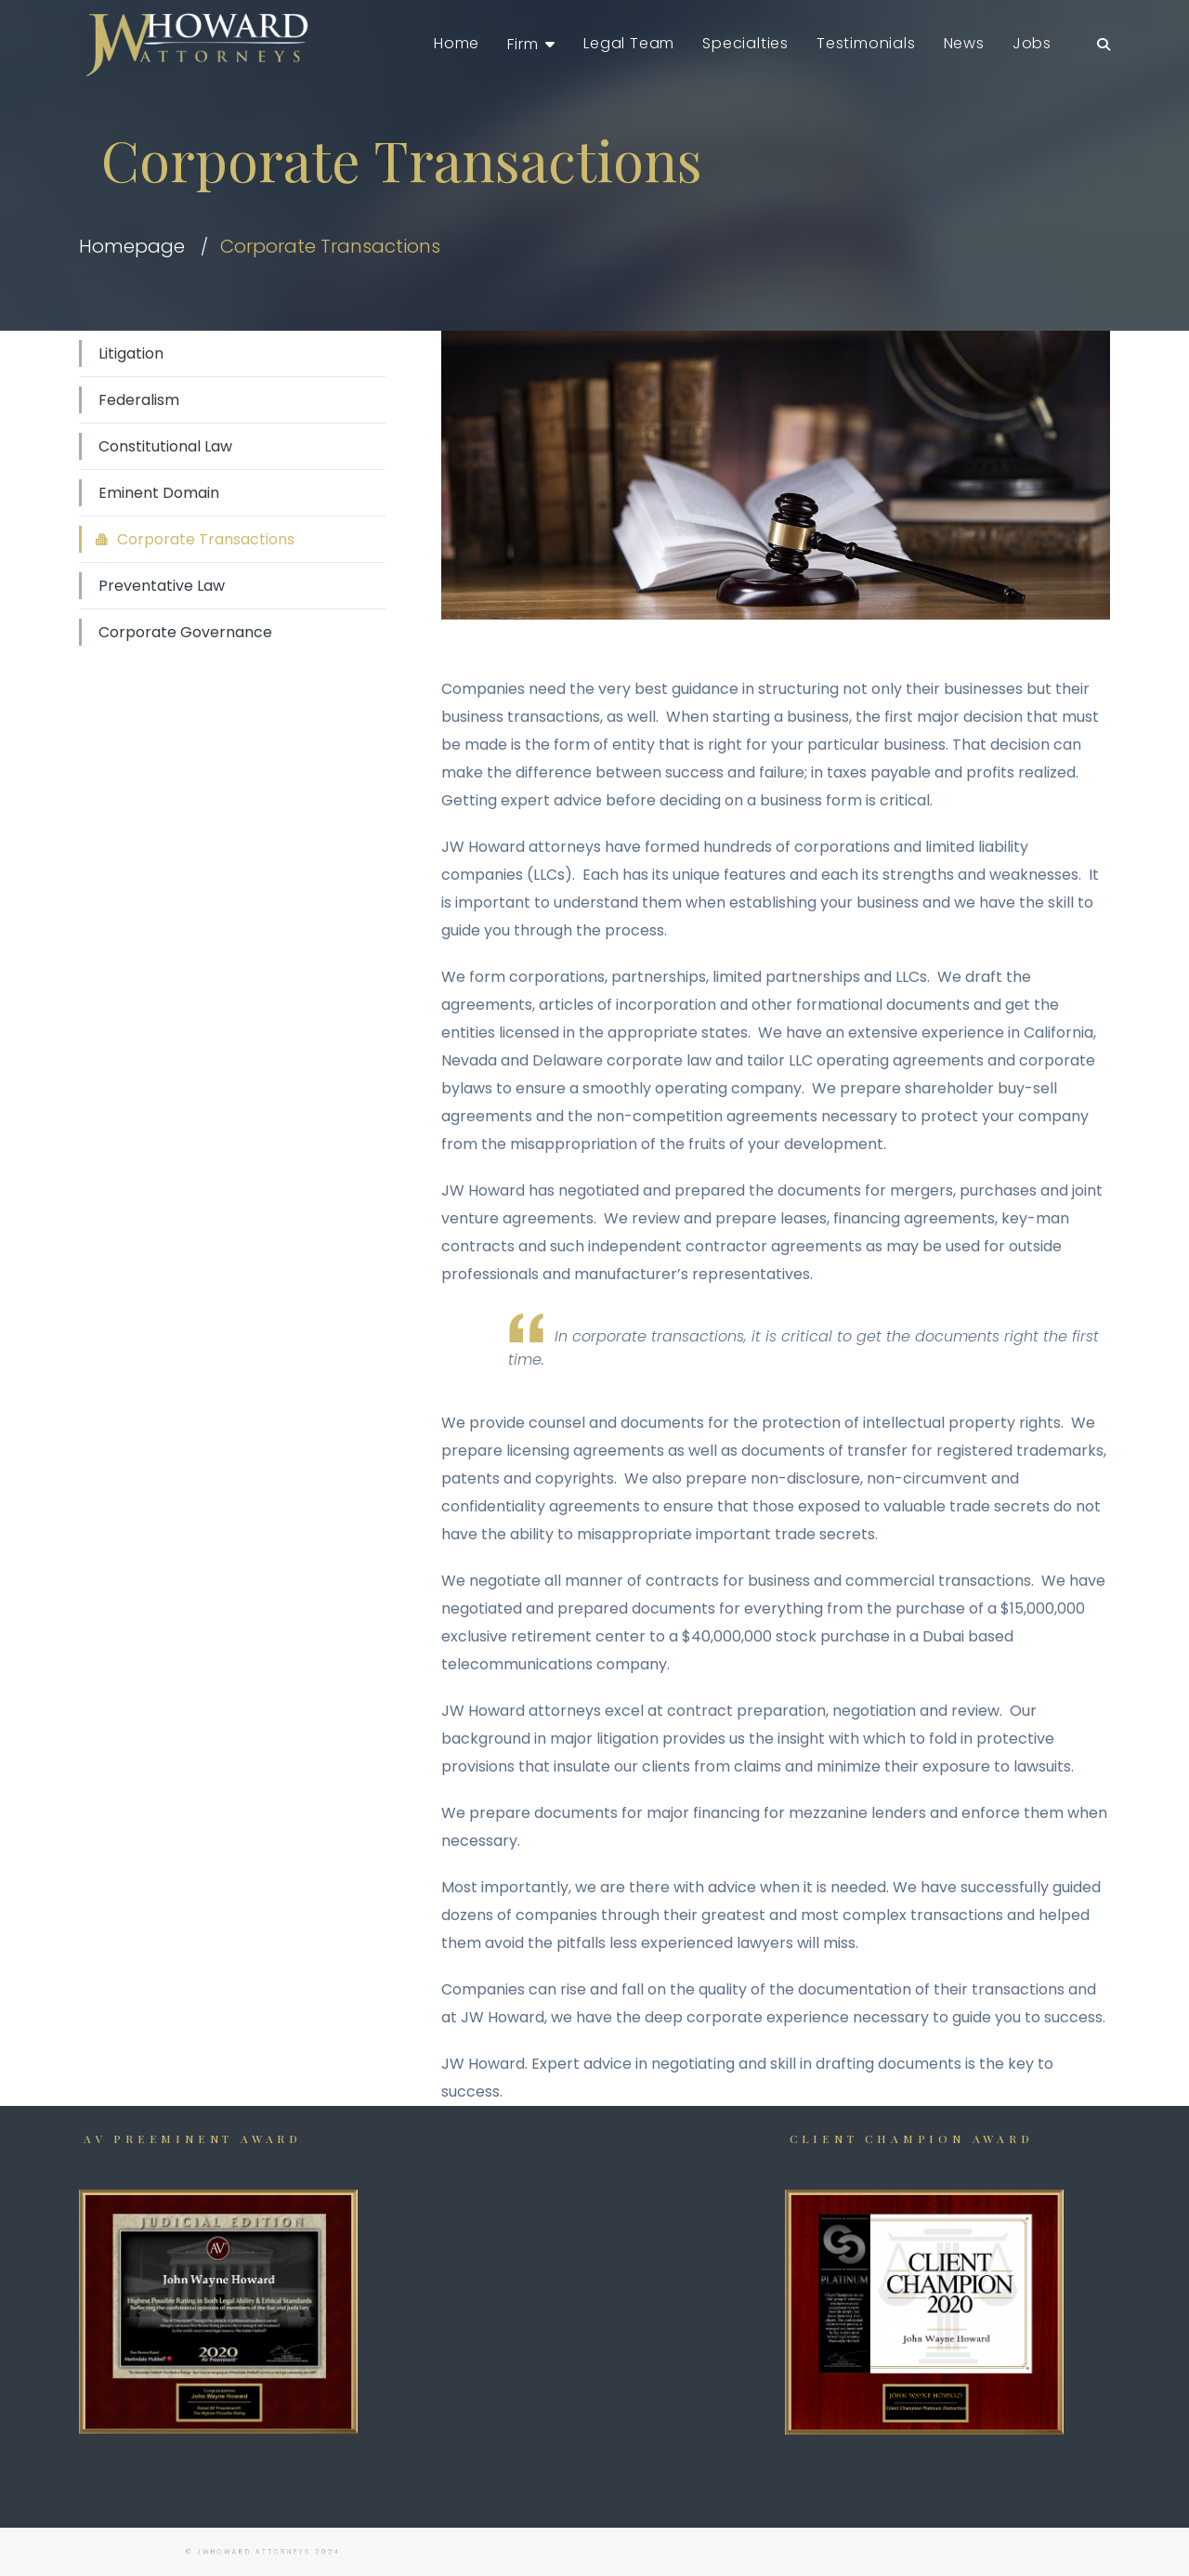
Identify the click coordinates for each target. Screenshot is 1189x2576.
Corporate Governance (185, 632)
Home (456, 43)
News (964, 43)
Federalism (138, 400)
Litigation (130, 353)
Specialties (745, 43)
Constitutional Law (165, 446)
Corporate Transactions (205, 539)
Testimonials (866, 43)
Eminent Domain (158, 492)
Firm (522, 44)
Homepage (132, 246)
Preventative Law (161, 585)
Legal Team (628, 43)
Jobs (1032, 43)
